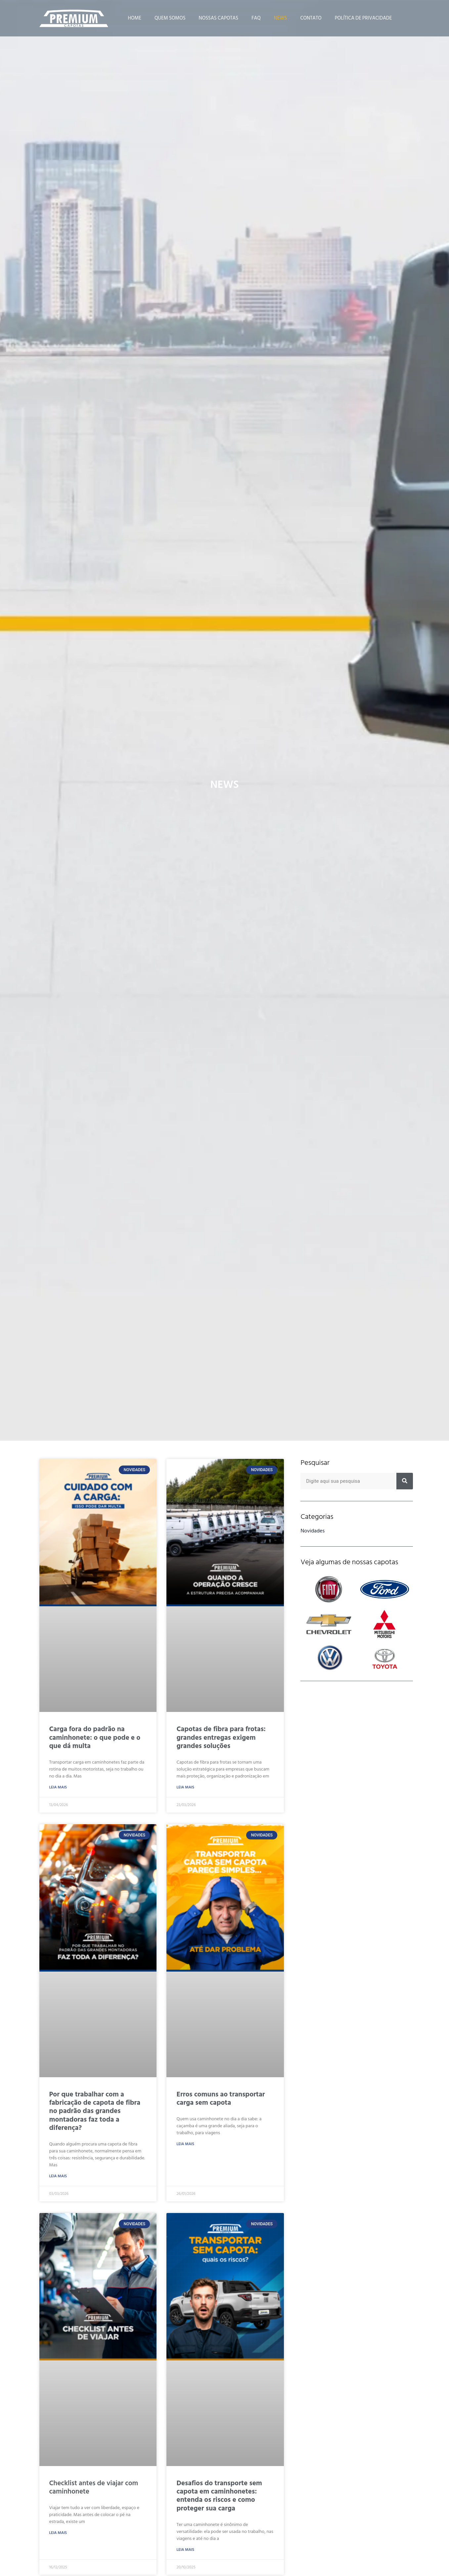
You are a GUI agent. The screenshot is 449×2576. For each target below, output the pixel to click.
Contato (310, 18)
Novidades (312, 1530)
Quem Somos (170, 18)
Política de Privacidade (363, 18)
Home (134, 18)
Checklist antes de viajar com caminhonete (93, 2487)
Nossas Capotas (219, 18)
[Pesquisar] (404, 1481)
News (280, 18)
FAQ (256, 18)
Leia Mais (58, 1787)
